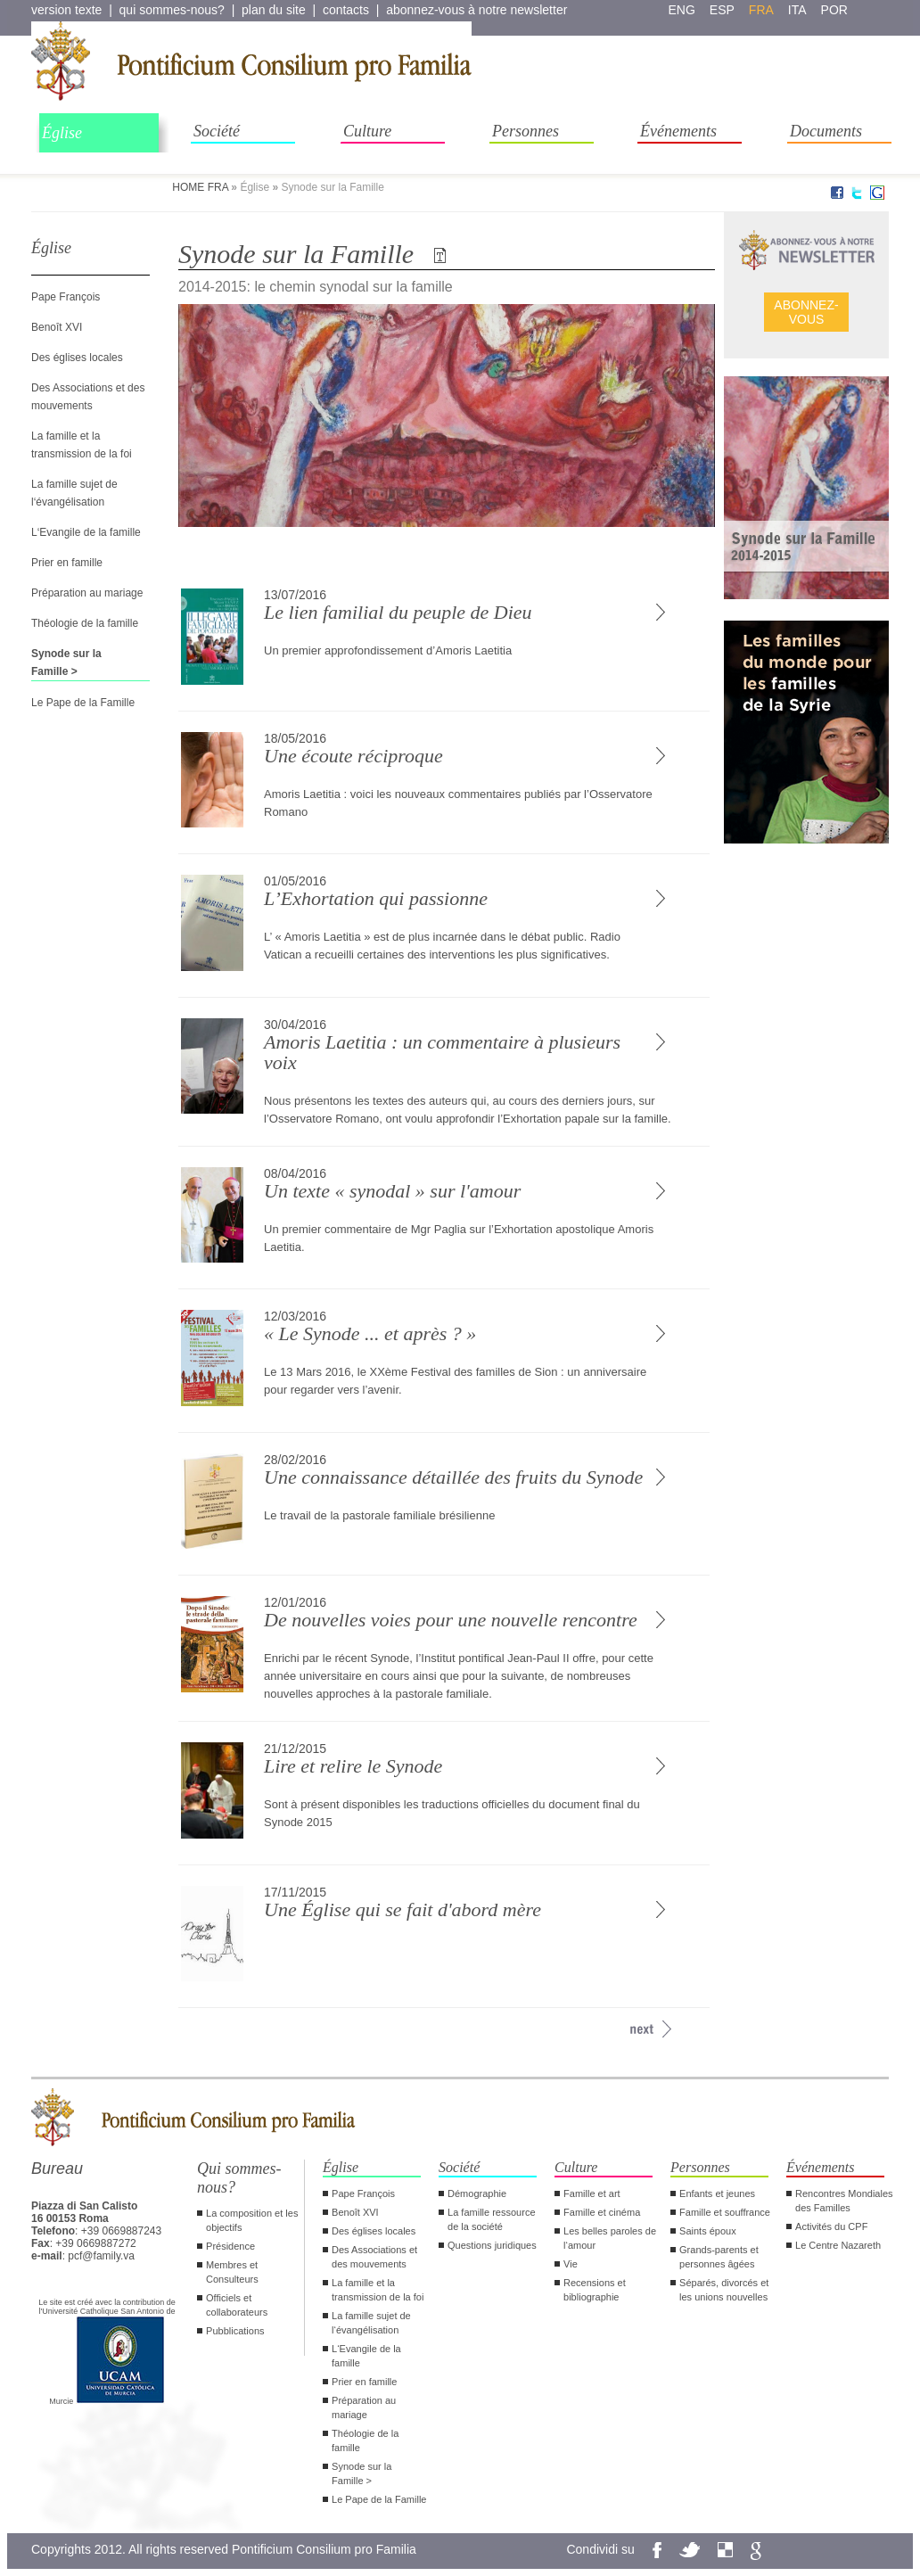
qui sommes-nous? (172, 10)
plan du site (274, 10)
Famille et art (591, 2193)
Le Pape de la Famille (83, 702)
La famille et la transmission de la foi (377, 2289)
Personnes (525, 131)
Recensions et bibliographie (594, 2289)
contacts (346, 10)
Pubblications (235, 2330)
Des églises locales (77, 357)
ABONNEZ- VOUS (806, 312)
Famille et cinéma (601, 2212)
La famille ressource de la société (491, 2219)
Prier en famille (67, 562)
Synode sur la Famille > (361, 2473)
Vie (570, 2264)
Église (62, 133)
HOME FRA (200, 187)
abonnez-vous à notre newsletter (476, 10)
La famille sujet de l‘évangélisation (371, 2322)
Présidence (230, 2246)
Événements (678, 131)
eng (682, 10)
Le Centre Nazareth (838, 2245)
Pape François (65, 297)
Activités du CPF (831, 2226)
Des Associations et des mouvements (374, 2256)
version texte (66, 10)
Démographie (477, 2193)
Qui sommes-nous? (239, 2178)
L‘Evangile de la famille (86, 532)
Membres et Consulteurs (232, 2271)
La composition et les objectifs (252, 2220)
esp (722, 10)
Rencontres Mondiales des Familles (843, 2200)
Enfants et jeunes (717, 2193)
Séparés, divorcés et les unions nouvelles (723, 2289)
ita (797, 10)
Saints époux (707, 2231)
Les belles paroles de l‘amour (609, 2238)
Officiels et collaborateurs (236, 2304)
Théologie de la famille (84, 623)
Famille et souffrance (724, 2212)
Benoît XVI (56, 327)
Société (216, 131)
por (834, 10)
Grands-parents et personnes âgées (719, 2256)
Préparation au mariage (87, 593)
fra (761, 10)
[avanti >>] (641, 2029)
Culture (367, 131)
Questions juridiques (492, 2245)
